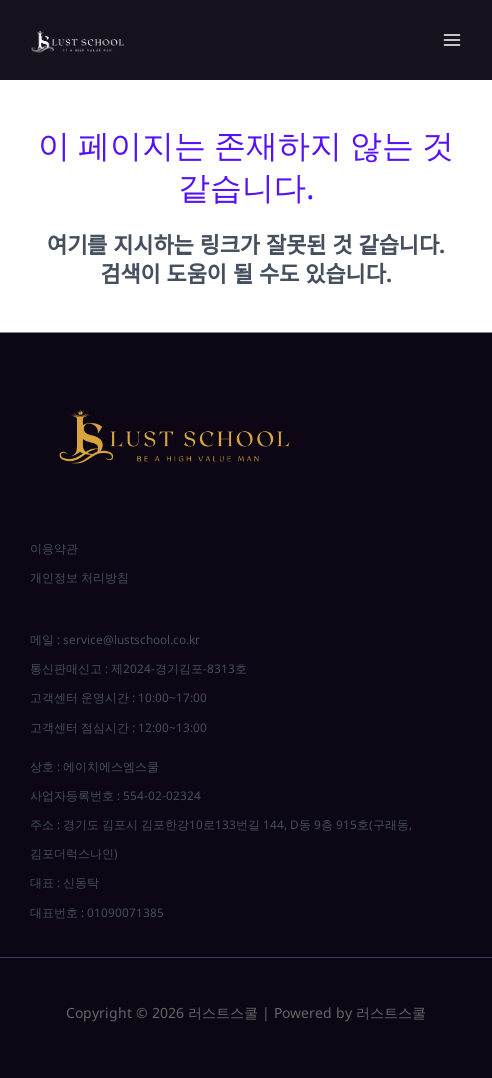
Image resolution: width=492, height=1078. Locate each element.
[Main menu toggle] (452, 40)
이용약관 (54, 548)
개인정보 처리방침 (79, 577)
